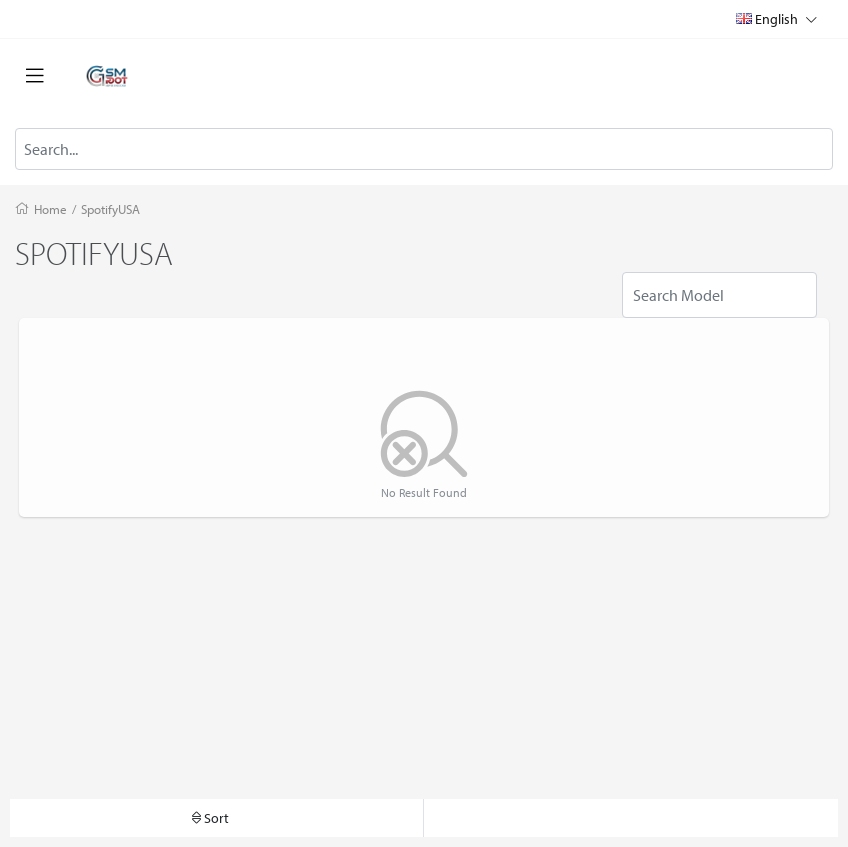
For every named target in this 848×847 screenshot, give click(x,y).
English (776, 18)
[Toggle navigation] (35, 76)
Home (50, 209)
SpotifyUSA (110, 209)
